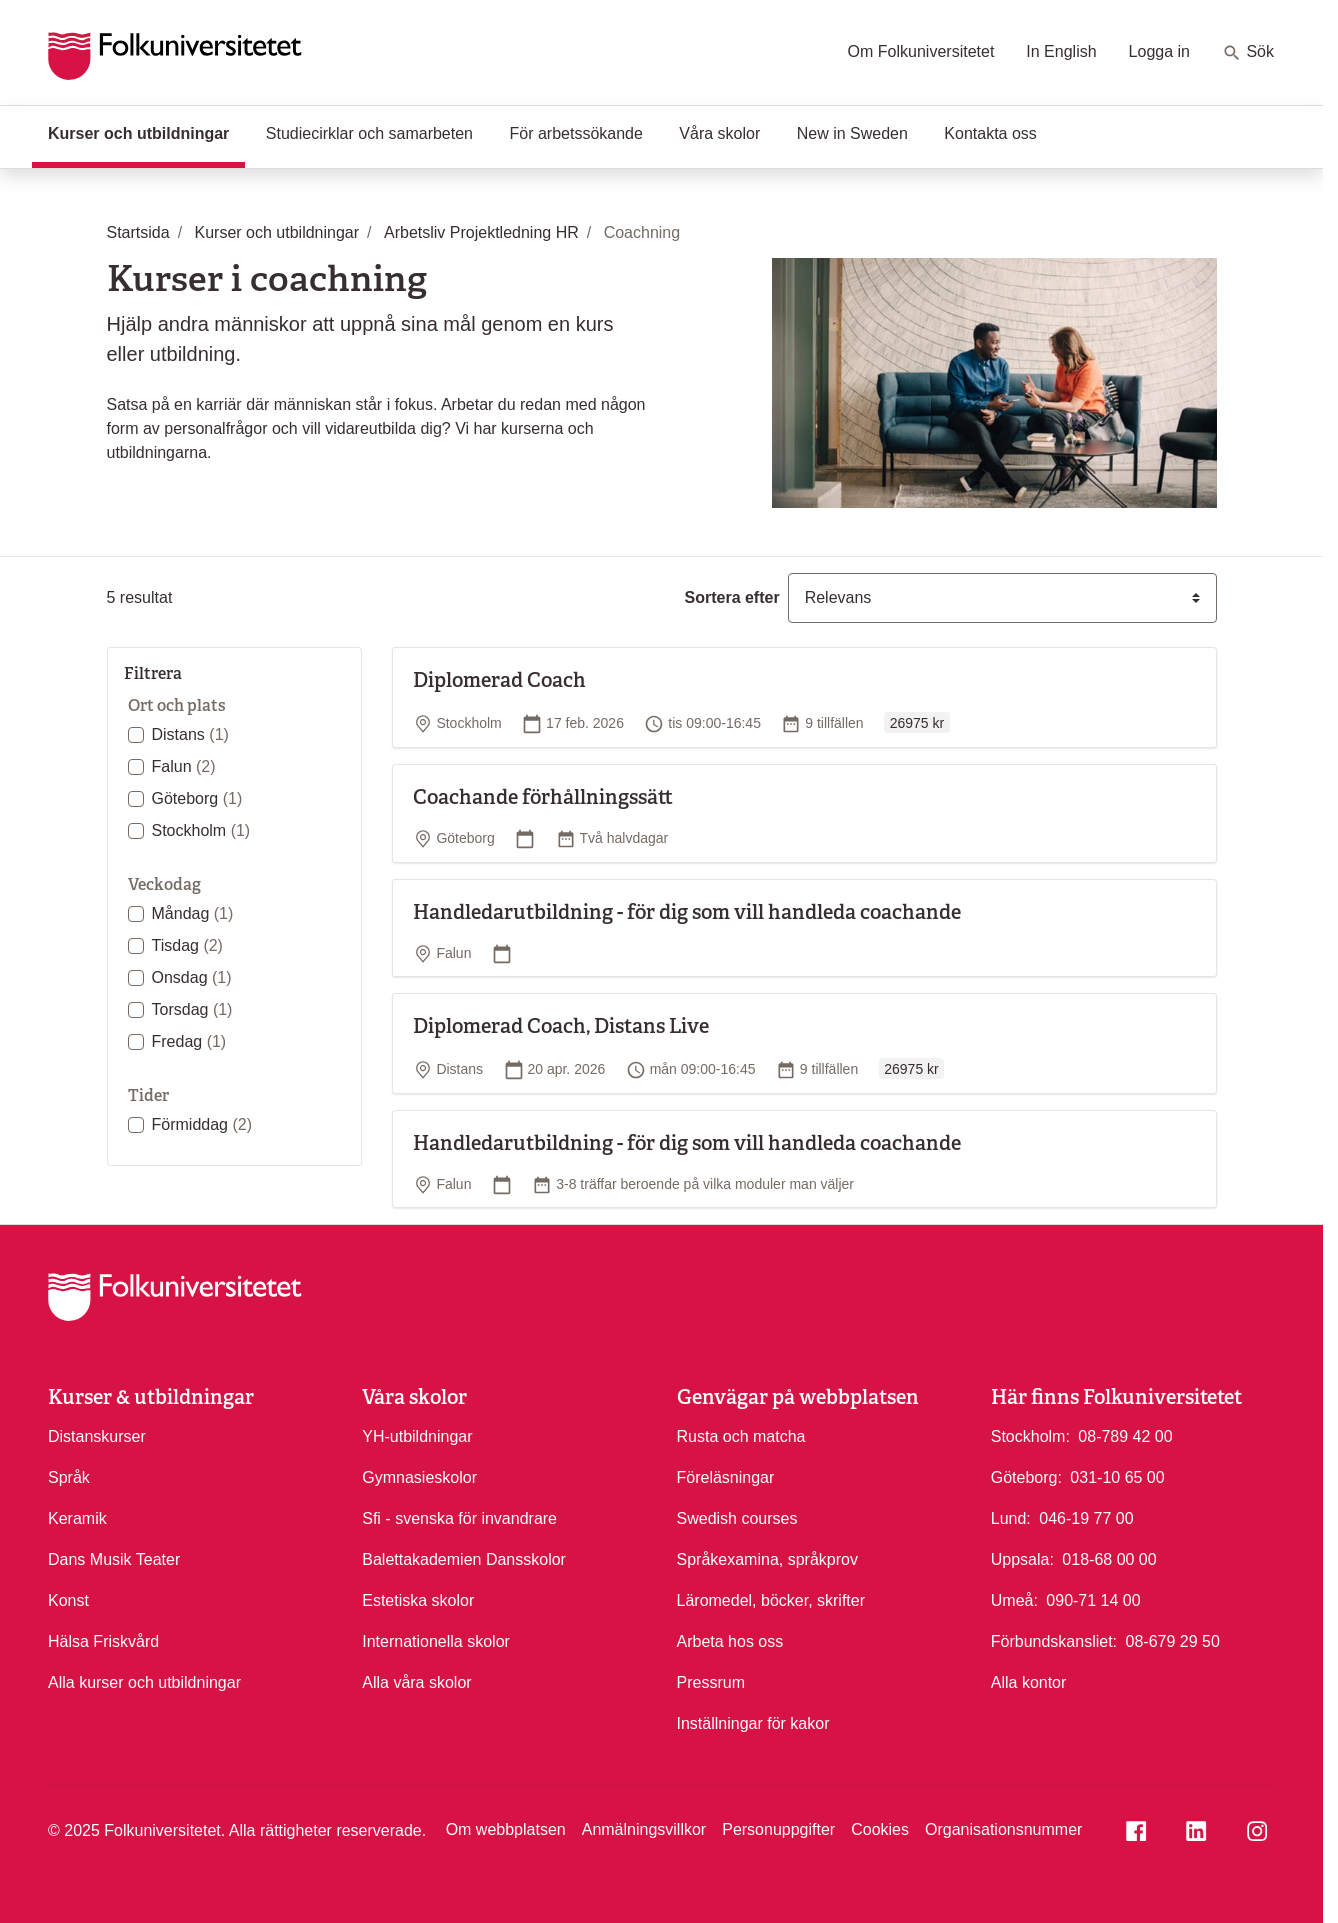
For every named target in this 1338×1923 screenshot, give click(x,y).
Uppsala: (1022, 1559)
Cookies (880, 1829)
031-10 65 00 (1117, 1476)
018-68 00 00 (1109, 1558)
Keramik (77, 1518)
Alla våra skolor (416, 1682)
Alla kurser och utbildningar (144, 1682)
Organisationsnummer (1003, 1829)
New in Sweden (852, 133)
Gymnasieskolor (419, 1477)
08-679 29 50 (1173, 1640)
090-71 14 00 (1093, 1599)
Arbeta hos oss (730, 1641)
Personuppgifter (778, 1829)
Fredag (189, 1041)
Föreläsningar (726, 1477)
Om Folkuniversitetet (921, 51)
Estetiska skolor (418, 1600)
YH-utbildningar (417, 1436)
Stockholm (201, 830)
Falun (184, 766)
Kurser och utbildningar (146, 132)
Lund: (1011, 1518)
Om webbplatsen (506, 1829)
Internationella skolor (436, 1641)
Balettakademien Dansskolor (464, 1559)
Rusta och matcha (741, 1436)
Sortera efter (732, 597)
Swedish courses (737, 1518)
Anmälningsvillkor (644, 1829)
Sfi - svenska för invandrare (459, 1518)
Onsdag (192, 977)
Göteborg (197, 798)
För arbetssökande (575, 133)
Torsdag (192, 1009)
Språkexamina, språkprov (767, 1559)
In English (1061, 51)
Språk (69, 1477)
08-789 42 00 (1125, 1435)
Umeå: (1014, 1600)
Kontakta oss (990, 133)
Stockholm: (1030, 1436)
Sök (1248, 53)
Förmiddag (202, 1124)
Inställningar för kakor (753, 1723)
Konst (68, 1600)
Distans (190, 734)
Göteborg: (1026, 1477)
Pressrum (711, 1682)
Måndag (193, 913)
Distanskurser (97, 1436)
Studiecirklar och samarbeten (369, 133)
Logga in (1159, 51)
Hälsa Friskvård (103, 1641)
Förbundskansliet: (1054, 1641)
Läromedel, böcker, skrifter (771, 1600)
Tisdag (187, 945)
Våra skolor (719, 133)
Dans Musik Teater (114, 1559)
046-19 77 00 (1086, 1517)
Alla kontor (1029, 1682)
